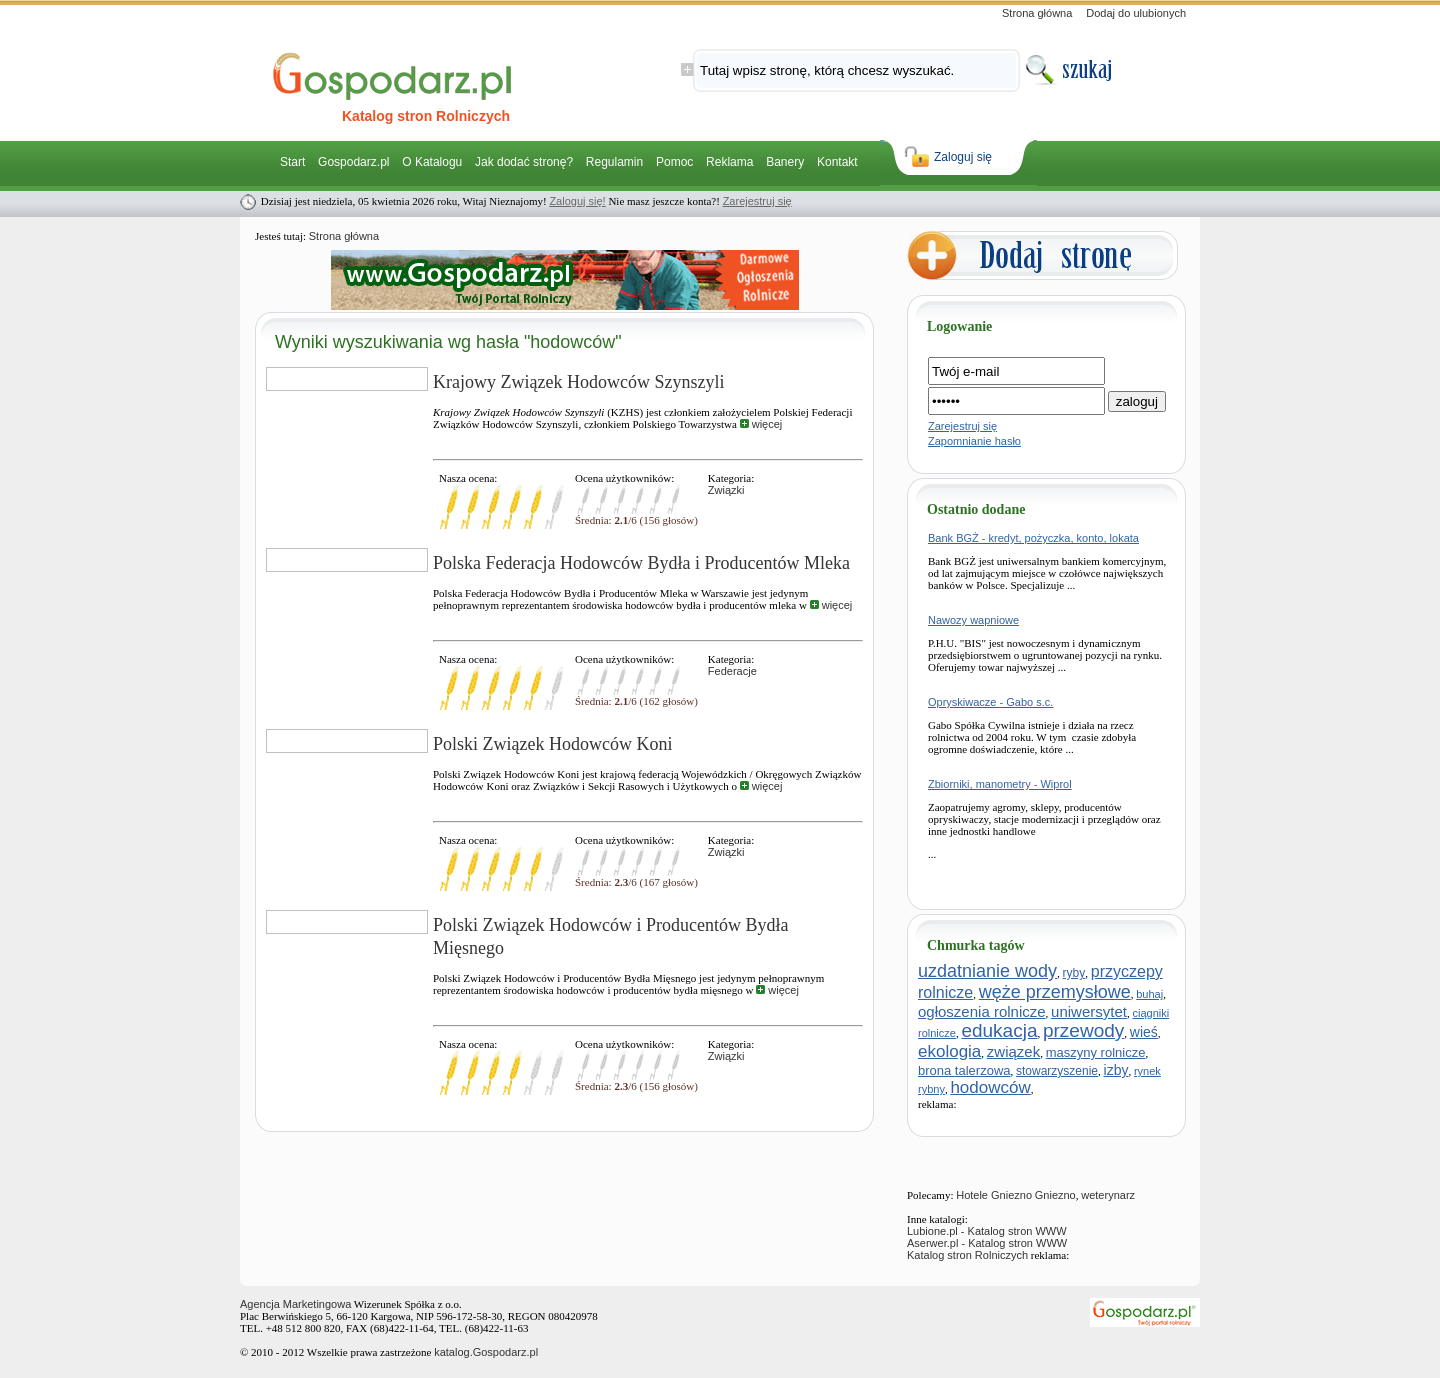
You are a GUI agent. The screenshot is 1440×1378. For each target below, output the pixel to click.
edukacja (999, 1030)
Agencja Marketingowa (295, 1304)
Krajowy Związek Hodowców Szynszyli (578, 382)
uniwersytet (1089, 1011)
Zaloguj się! (577, 201)
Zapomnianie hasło (974, 441)
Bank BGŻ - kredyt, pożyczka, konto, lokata (1033, 538)
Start (292, 162)
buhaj (1149, 994)
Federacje (732, 671)
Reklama (729, 162)
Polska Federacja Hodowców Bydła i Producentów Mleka (641, 563)
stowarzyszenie (1057, 1071)
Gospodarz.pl (353, 162)
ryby (1074, 973)
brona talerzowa (964, 1070)
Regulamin (614, 162)
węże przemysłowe (1055, 992)
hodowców (990, 1087)
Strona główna (1037, 13)
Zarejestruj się (757, 201)
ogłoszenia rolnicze (982, 1011)
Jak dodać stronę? (524, 162)
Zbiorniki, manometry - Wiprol (1000, 784)
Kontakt (837, 162)
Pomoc (674, 162)
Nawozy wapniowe (973, 620)
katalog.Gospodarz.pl (486, 1352)
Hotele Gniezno (994, 1195)
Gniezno (1055, 1195)
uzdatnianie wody (987, 971)
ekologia (949, 1051)
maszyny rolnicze (1096, 1052)
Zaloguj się (963, 157)
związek (1013, 1051)
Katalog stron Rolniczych (967, 1255)
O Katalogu (432, 162)
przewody (1083, 1030)
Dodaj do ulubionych (1136, 13)
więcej (761, 424)
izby (1116, 1070)
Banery (785, 162)
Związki (726, 490)
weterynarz (1108, 1195)
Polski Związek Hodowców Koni (552, 744)
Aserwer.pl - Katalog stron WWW (987, 1243)
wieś (1144, 1032)
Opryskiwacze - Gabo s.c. (990, 702)
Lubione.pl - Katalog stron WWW (987, 1231)
